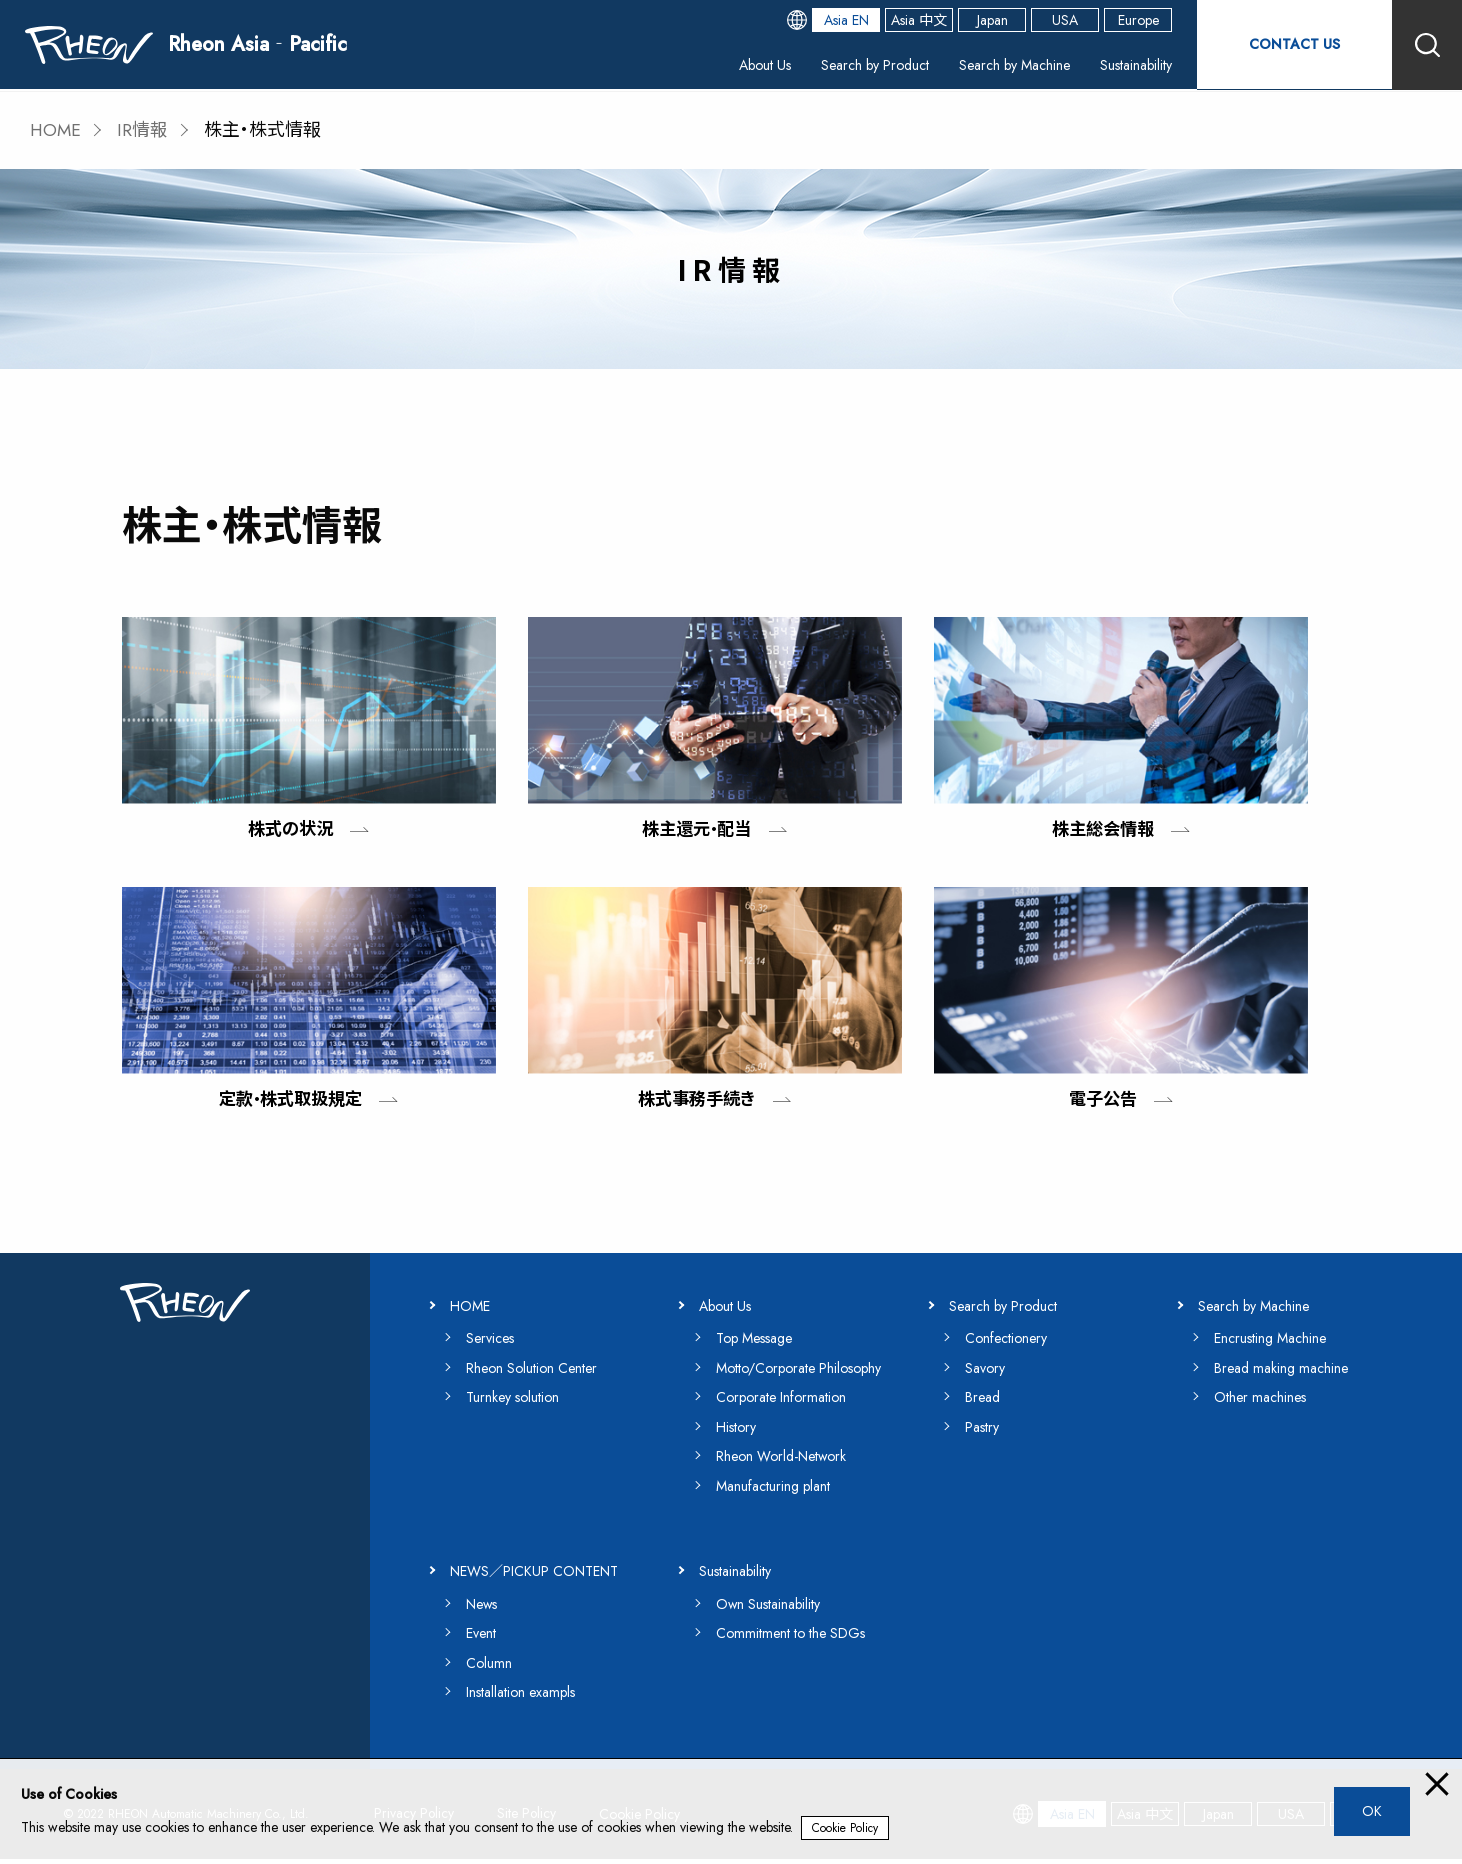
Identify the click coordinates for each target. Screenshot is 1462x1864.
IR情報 (144, 130)
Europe (1133, 20)
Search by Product (830, 64)
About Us (706, 64)
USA (1060, 20)
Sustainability (1125, 64)
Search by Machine (988, 64)
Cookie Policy (845, 1828)
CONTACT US (1292, 44)
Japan (987, 20)
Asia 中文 (914, 20)
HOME (56, 130)
